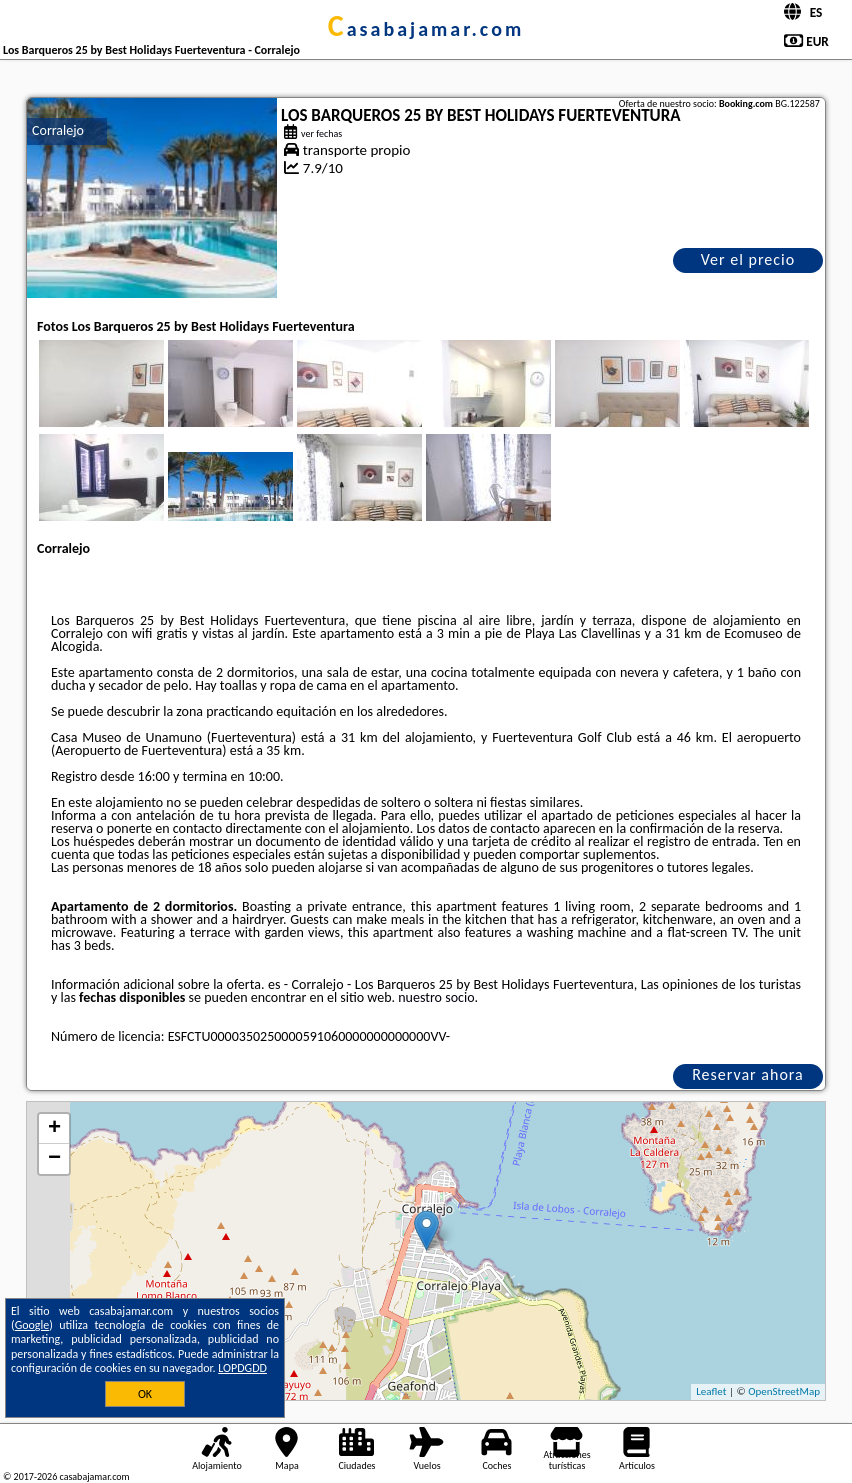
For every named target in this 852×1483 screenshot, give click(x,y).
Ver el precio (748, 259)
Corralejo (58, 130)
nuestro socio (436, 997)
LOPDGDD (242, 1368)
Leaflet (711, 1391)
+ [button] (54, 1129)
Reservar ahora (748, 1074)
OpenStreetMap (784, 1391)
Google (32, 1325)
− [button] (54, 1159)
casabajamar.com (426, 29)
